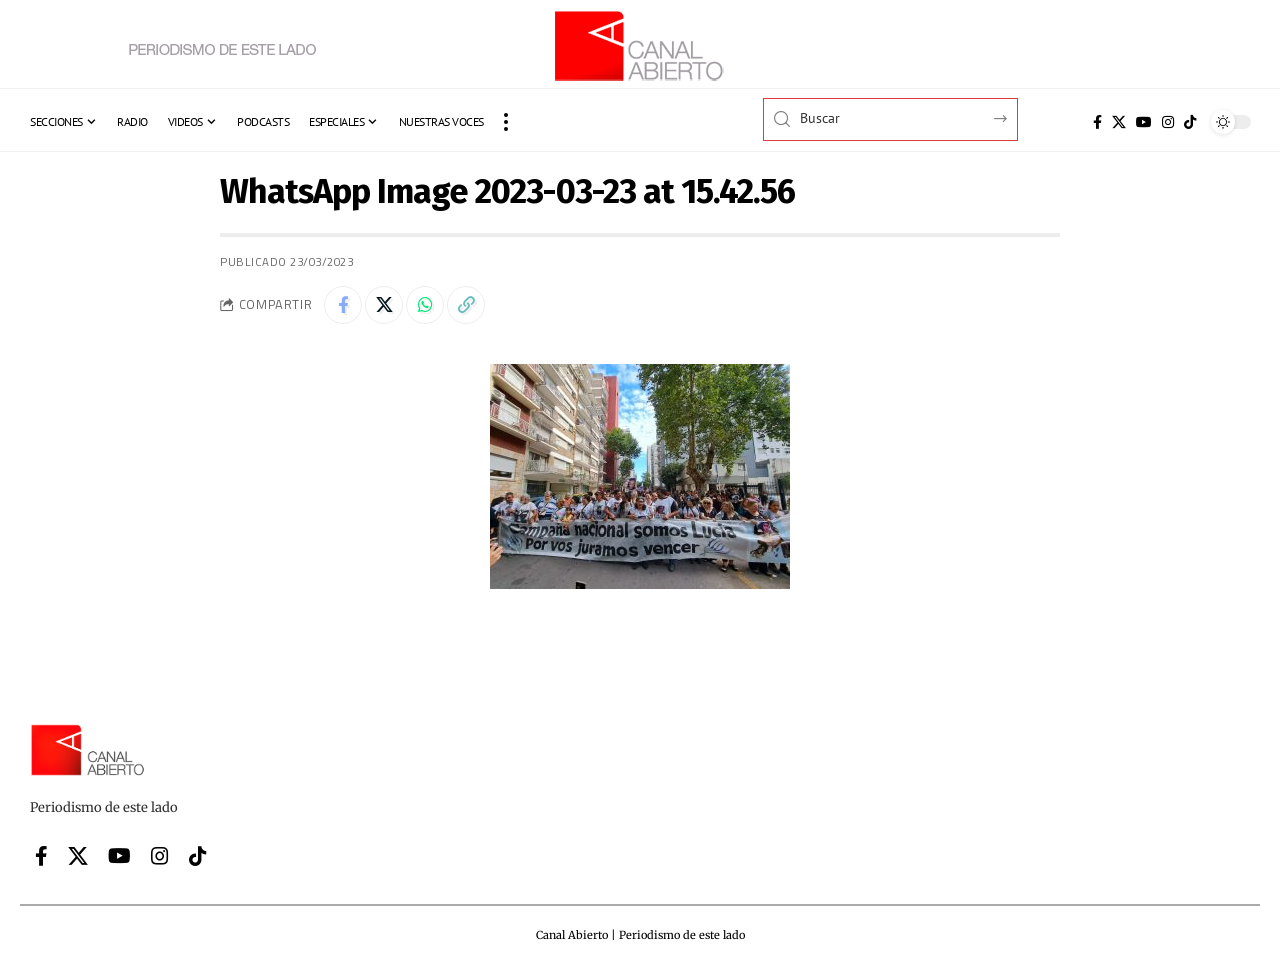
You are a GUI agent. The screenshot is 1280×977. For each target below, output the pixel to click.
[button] (506, 122)
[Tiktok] (1190, 122)
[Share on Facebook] (344, 306)
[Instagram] (1168, 122)
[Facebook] (1097, 122)
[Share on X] (387, 306)
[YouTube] (1144, 122)
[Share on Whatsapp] (430, 306)
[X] (1119, 122)
